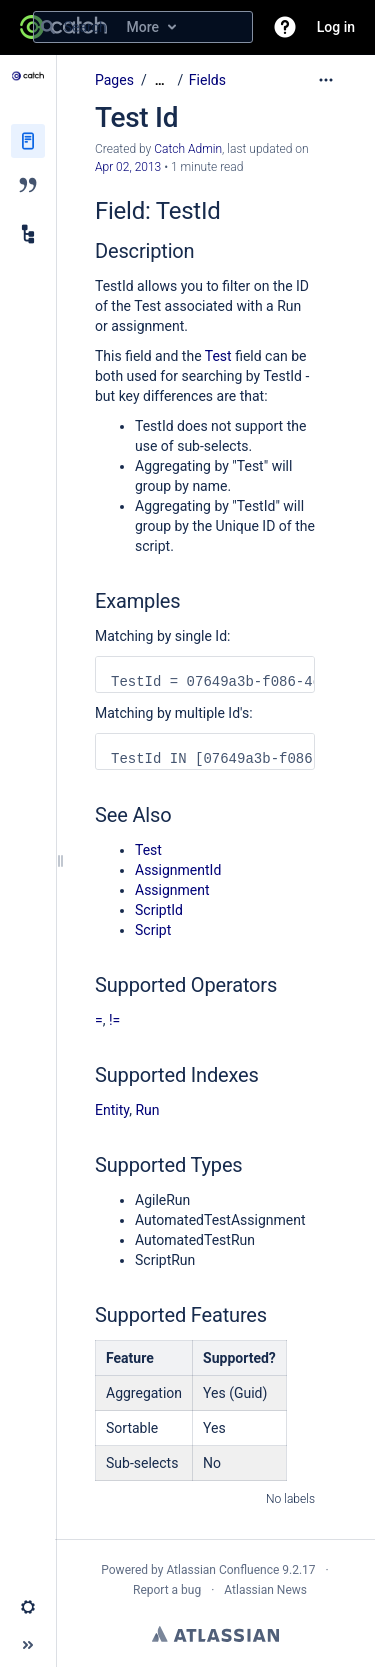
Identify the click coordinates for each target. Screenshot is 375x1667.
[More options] (326, 80)
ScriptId (159, 910)
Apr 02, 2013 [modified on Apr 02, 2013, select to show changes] (128, 167)
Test (218, 356)
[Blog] (28, 185)
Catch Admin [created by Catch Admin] (188, 149)
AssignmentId (178, 870)
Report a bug (167, 1590)
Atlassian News (265, 1590)
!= (114, 1020)
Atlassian (215, 1634)
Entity (112, 1110)
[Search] (48, 27)
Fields (207, 80)
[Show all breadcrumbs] (160, 80)
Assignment (172, 890)
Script (153, 930)
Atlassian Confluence (222, 1570)
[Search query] (143, 27)
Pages (114, 80)
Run (147, 1110)
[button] (285, 27)
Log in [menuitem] (336, 27)
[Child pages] (28, 234)
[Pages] (28, 141)
